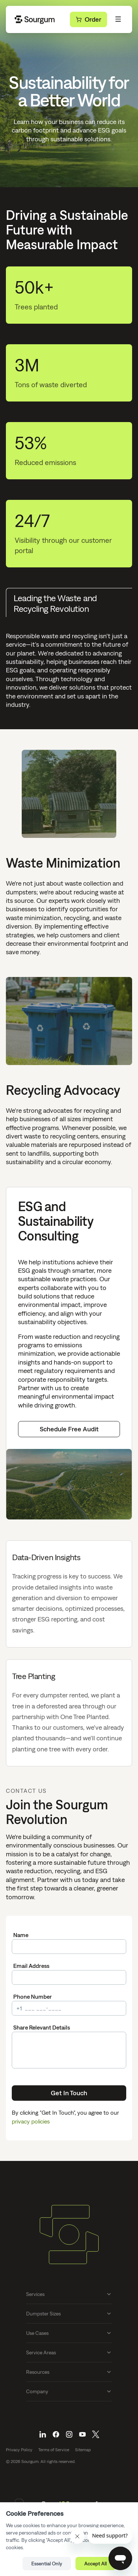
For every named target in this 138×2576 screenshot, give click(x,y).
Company (69, 2391)
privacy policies (31, 2121)
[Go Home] (35, 19)
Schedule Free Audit (69, 1429)
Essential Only (46, 2563)
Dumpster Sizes (69, 2314)
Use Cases (69, 2333)
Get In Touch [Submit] (69, 2093)
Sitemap (83, 2449)
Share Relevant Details (41, 2027)
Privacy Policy (19, 2449)
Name (20, 1935)
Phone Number (32, 1996)
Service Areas (69, 2352)
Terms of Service (53, 2449)
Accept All (95, 2563)
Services (69, 2294)
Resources (69, 2372)
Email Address (31, 1965)
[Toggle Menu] (118, 19)
